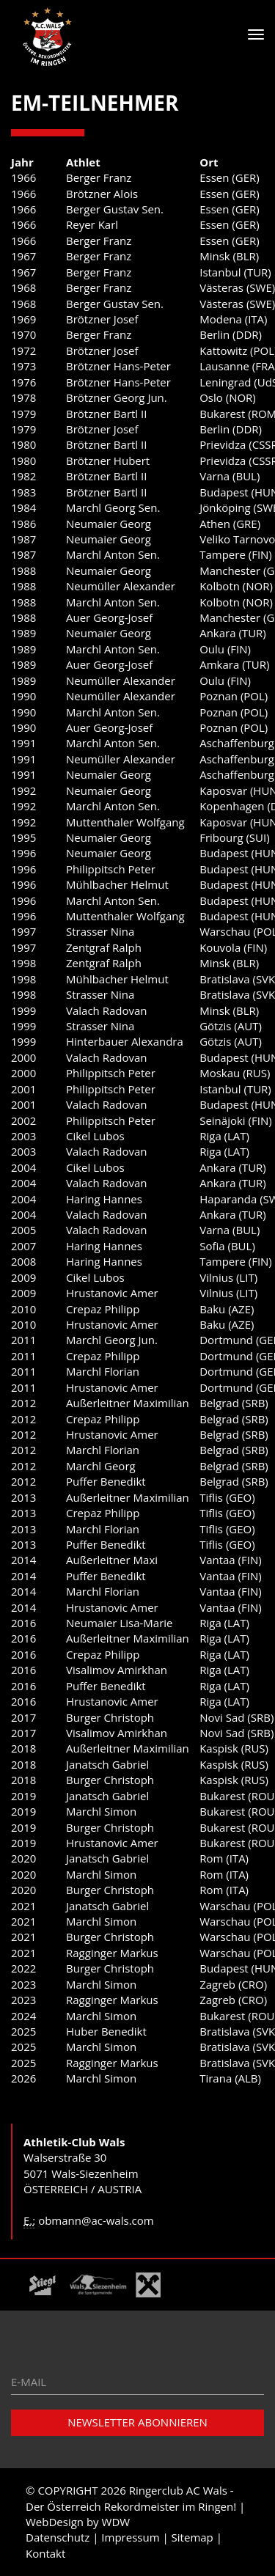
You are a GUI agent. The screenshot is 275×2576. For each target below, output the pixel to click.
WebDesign (55, 2521)
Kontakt (45, 2553)
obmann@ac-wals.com (96, 2220)
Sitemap (192, 2537)
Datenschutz (57, 2537)
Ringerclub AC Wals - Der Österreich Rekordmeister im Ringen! (131, 2498)
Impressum (130, 2537)
